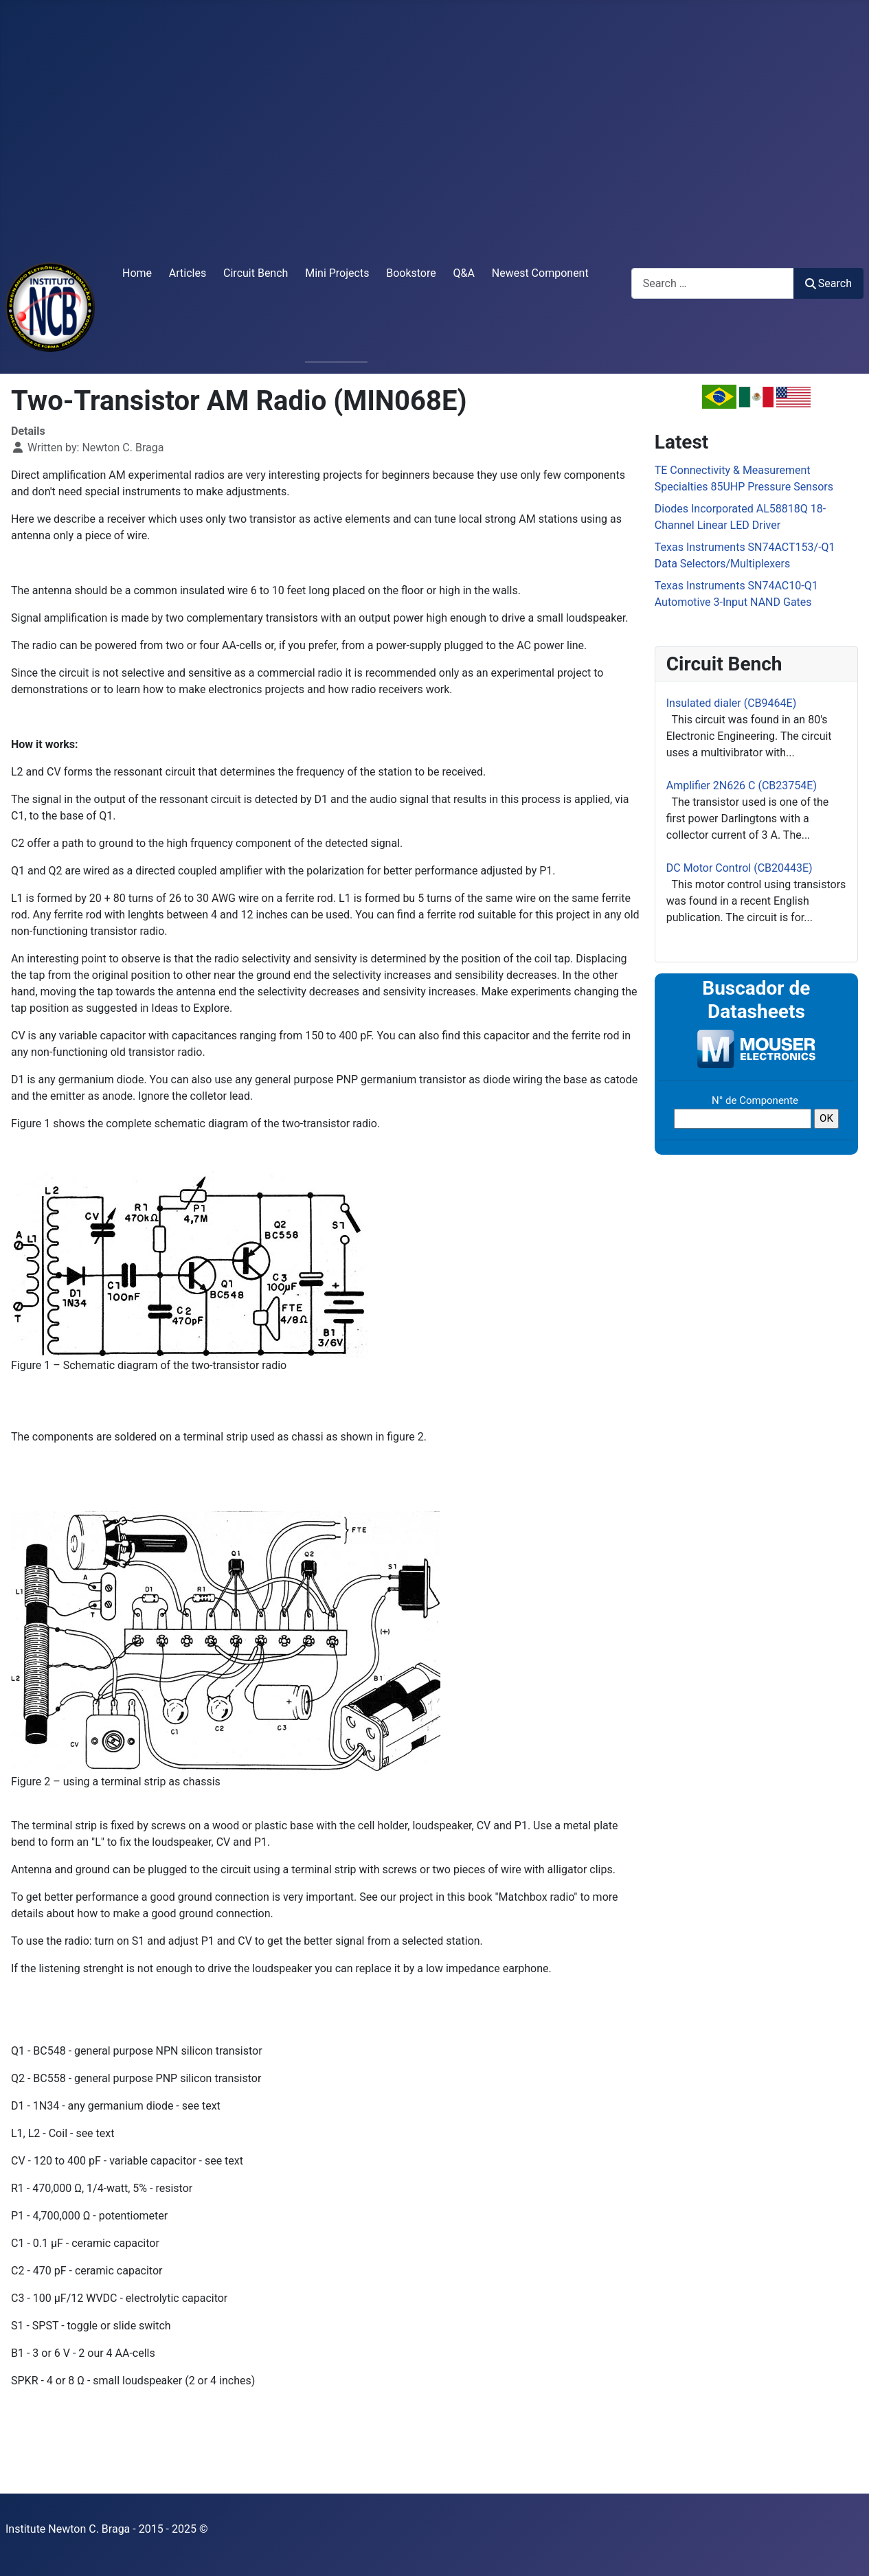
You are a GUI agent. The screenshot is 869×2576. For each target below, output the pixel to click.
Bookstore (411, 273)
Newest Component (540, 273)
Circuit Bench (255, 273)
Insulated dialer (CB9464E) (731, 703)
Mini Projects (337, 273)
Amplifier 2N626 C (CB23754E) (741, 785)
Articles (187, 273)
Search (828, 283)
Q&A (464, 273)
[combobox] (712, 283)
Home (137, 273)
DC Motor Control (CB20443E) (739, 867)
